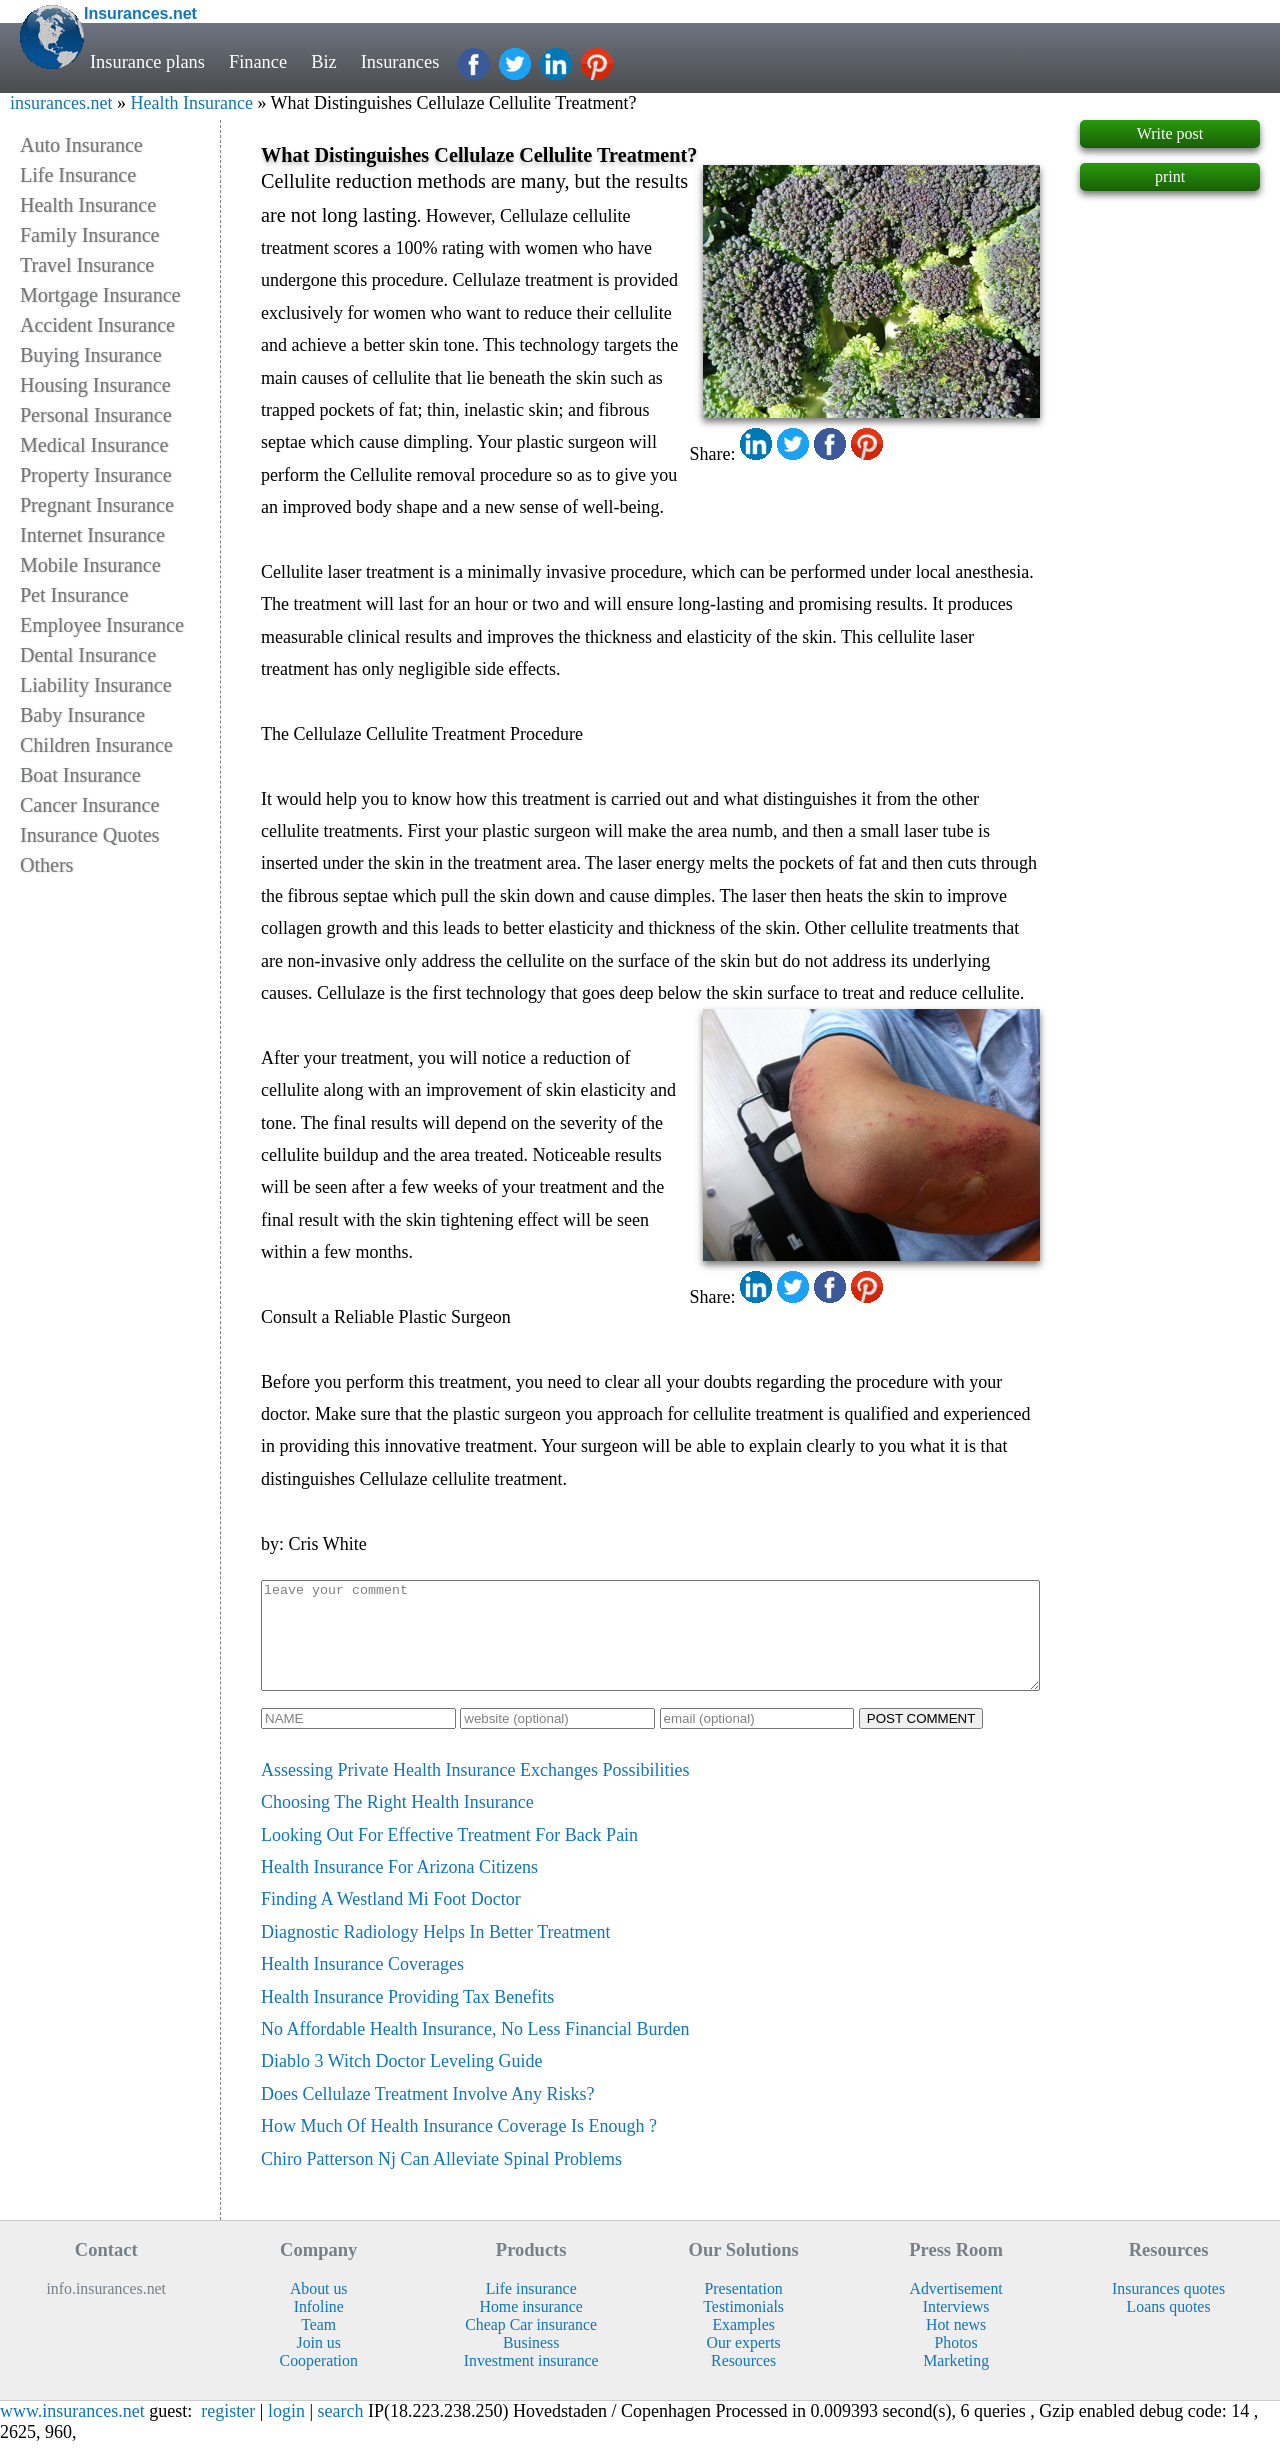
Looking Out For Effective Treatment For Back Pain (449, 1856)
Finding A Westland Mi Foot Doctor (391, 1920)
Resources (743, 2381)
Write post (1170, 133)
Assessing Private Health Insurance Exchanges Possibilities (475, 1791)
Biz (324, 62)
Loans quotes (1169, 2327)
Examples (743, 2345)
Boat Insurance (80, 775)
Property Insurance (96, 475)
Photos (956, 2363)
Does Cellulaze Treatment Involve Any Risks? (427, 2115)
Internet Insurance (92, 535)
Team (318, 2345)
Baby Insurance (82, 715)
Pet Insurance (74, 595)
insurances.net (61, 103)
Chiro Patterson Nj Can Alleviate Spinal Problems (441, 2180)
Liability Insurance (96, 685)
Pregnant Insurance (97, 505)
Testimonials (743, 2327)
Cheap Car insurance (531, 2345)
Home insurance (531, 2327)
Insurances (400, 62)
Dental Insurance (88, 655)
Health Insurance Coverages (362, 1985)
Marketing (956, 2381)
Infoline (319, 2327)
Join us (318, 2363)
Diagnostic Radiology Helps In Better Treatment (435, 1953)
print (1170, 176)
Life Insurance (78, 175)
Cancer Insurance (89, 805)
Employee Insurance (102, 625)
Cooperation (319, 2381)
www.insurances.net (72, 2432)
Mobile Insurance (90, 565)
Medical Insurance (94, 445)
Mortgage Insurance (100, 295)
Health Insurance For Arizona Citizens (399, 1888)
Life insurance (531, 2309)
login (286, 2432)
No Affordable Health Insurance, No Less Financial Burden (475, 2050)
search (341, 2432)
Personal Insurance (96, 415)
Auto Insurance (81, 145)
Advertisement (956, 2309)
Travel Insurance (87, 265)
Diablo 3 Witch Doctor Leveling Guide (401, 2082)
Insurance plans (147, 62)
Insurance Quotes (89, 835)
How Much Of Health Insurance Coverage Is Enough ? (459, 2147)
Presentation (744, 2309)
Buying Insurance (91, 355)
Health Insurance (191, 103)
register (228, 2432)
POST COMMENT (921, 1739)
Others (46, 865)
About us (319, 2309)
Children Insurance (96, 745)
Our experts (744, 2363)
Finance (258, 62)
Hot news (956, 2345)
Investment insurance (531, 2381)
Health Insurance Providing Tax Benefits (407, 2018)
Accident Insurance (97, 325)
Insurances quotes (1168, 2309)
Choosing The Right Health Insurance (397, 1823)
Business (531, 2363)
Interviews (956, 2327)
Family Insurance (89, 235)
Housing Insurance (95, 385)
